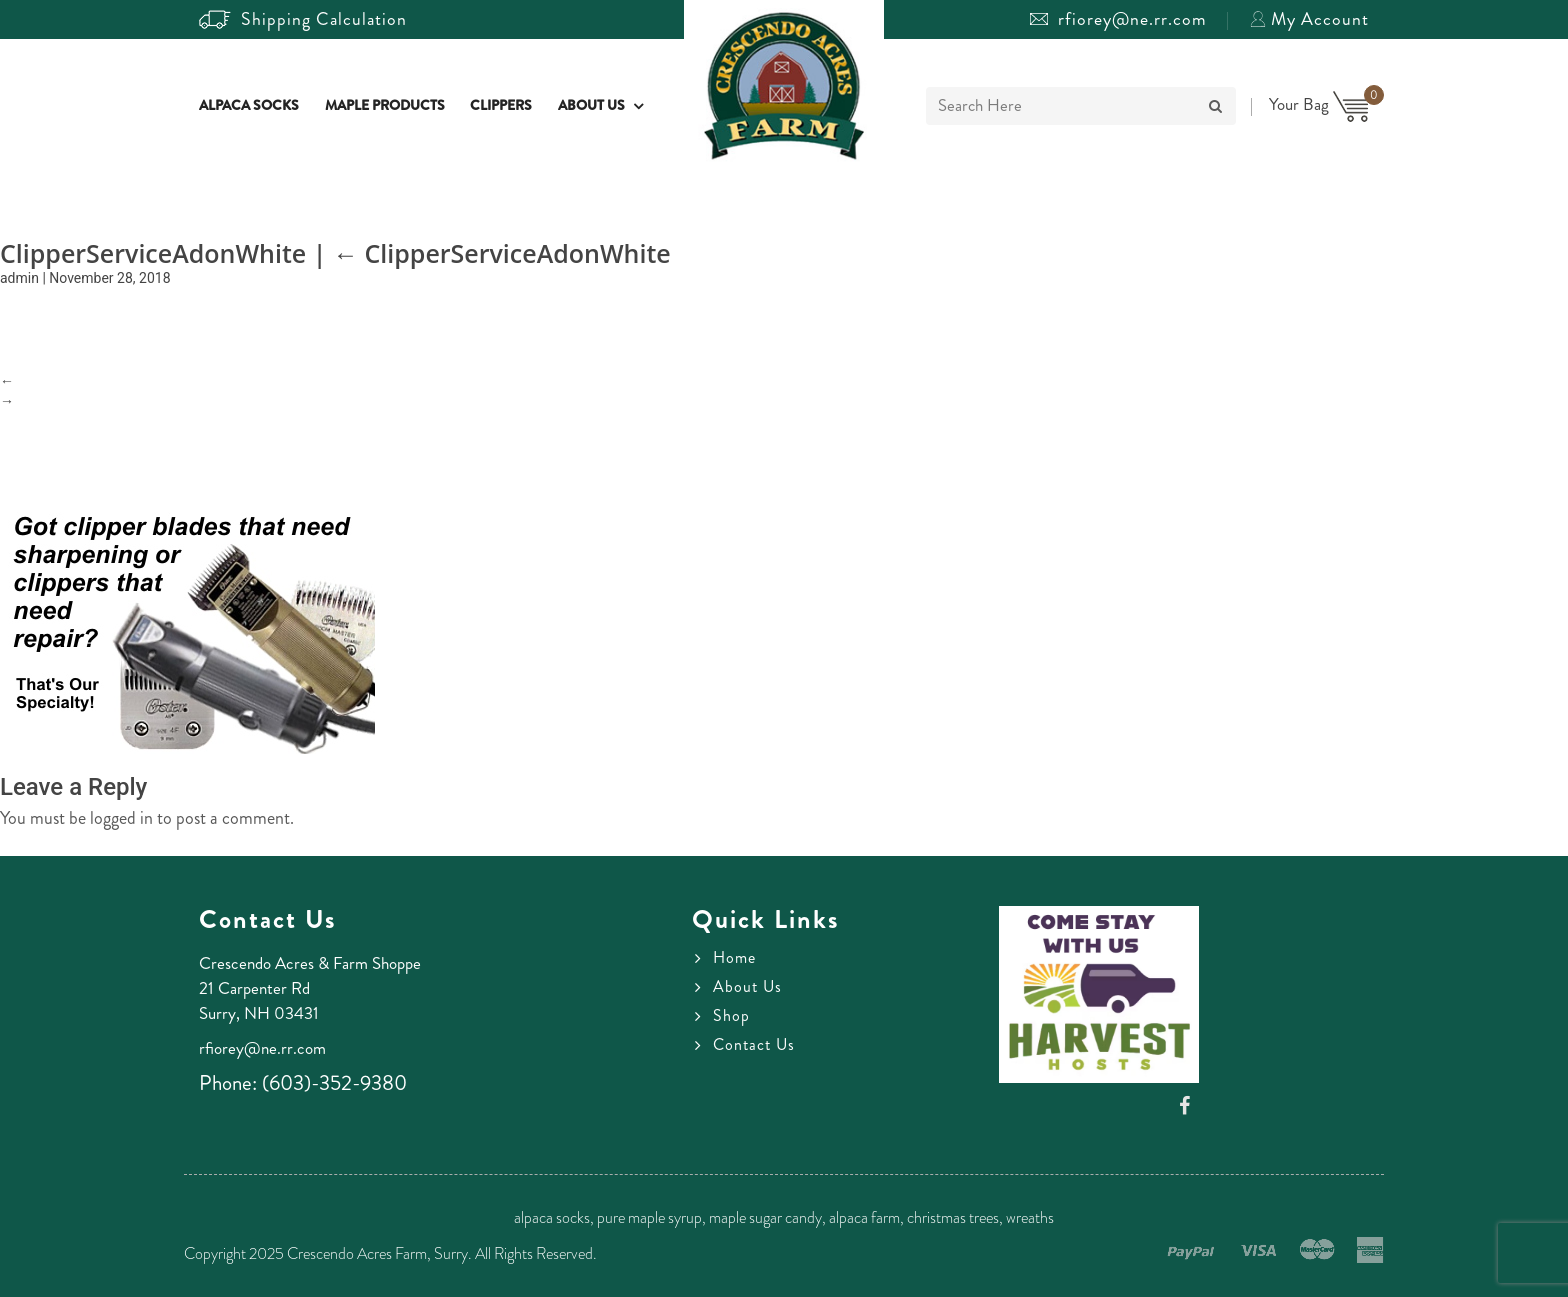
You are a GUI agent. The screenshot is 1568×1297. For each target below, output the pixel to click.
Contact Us (754, 1045)
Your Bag (1319, 104)
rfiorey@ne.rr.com (1118, 19)
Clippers (501, 106)
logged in (121, 818)
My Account (1309, 19)
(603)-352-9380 (334, 1083)
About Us (591, 106)
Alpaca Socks (249, 106)
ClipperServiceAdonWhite (502, 253)
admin (19, 278)
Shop (731, 1016)
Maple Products (385, 106)
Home (734, 958)
